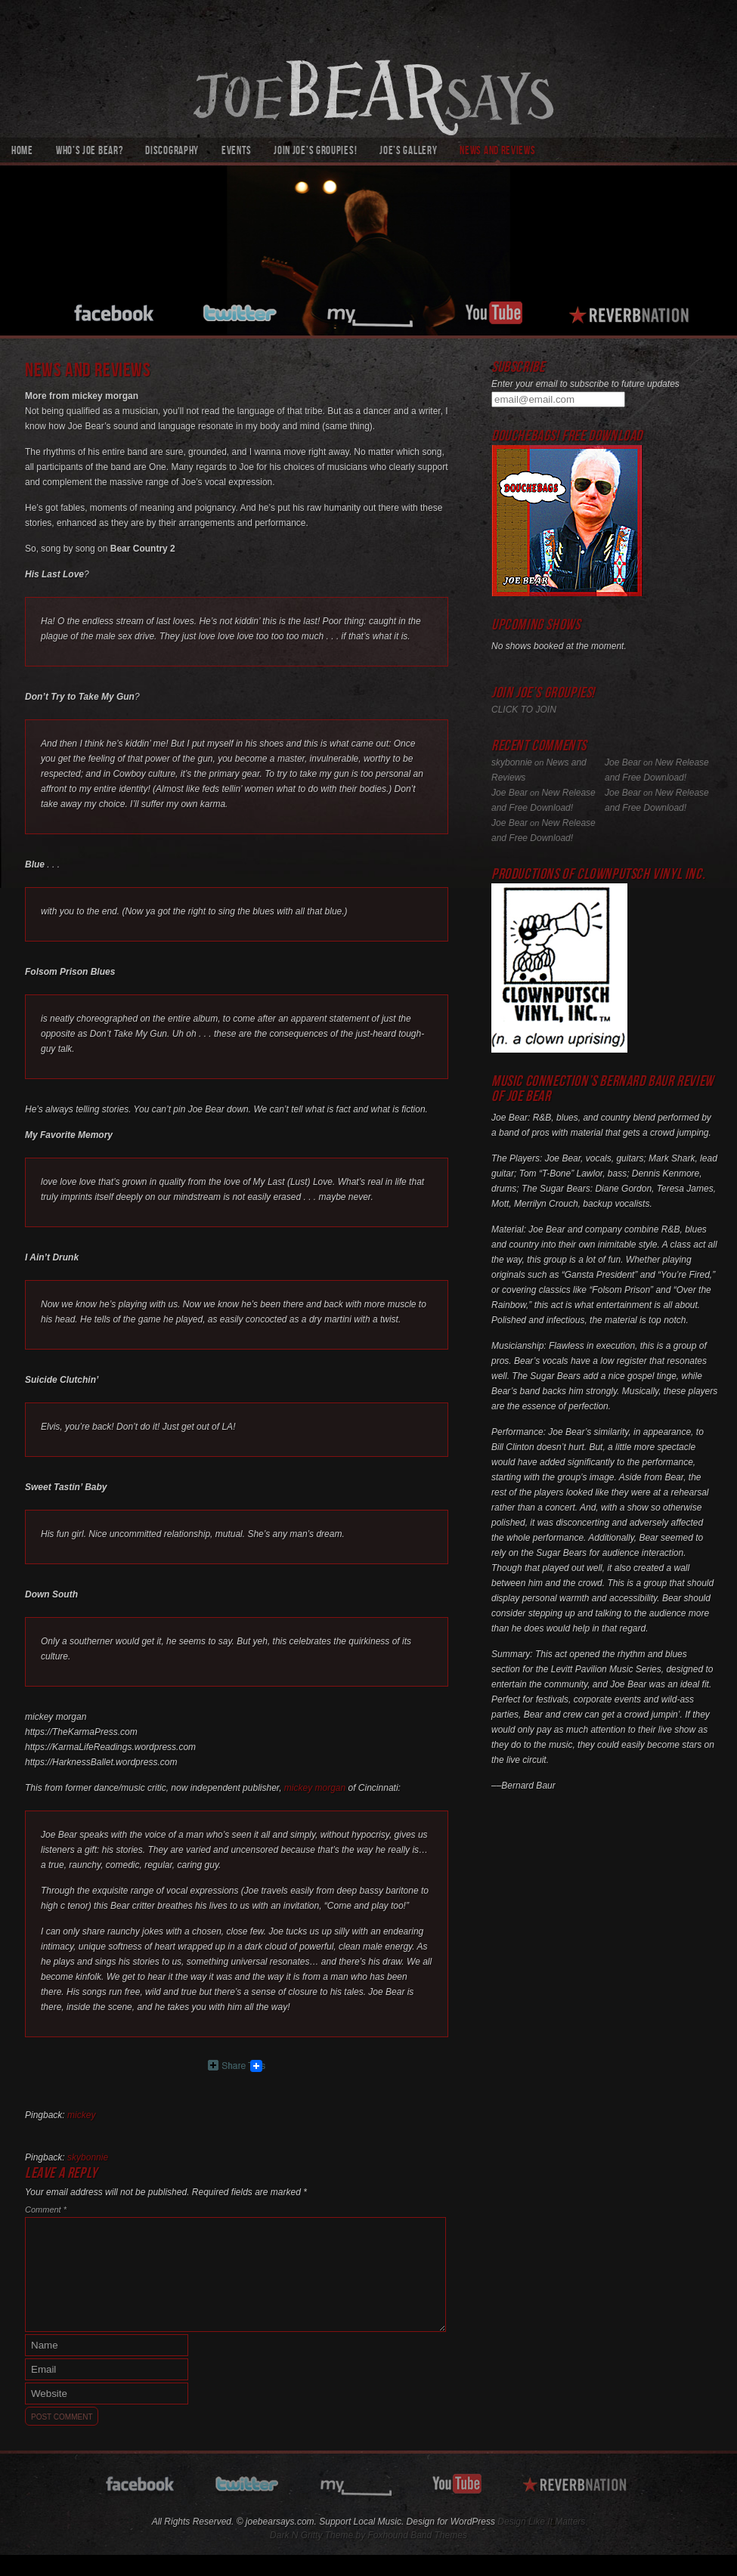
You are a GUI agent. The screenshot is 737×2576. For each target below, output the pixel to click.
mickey (81, 2115)
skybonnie (87, 2157)
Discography (172, 152)
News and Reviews (497, 152)
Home (22, 152)
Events (236, 152)
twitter (242, 311)
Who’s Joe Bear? (89, 152)
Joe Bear (623, 762)
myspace (372, 311)
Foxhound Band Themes (416, 2535)
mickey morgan (314, 1788)
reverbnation (631, 311)
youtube (493, 311)
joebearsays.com (368, 69)
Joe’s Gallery (408, 152)
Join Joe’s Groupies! (315, 152)
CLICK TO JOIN (523, 709)
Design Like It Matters (541, 2521)
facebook (114, 311)
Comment (46, 2209)
